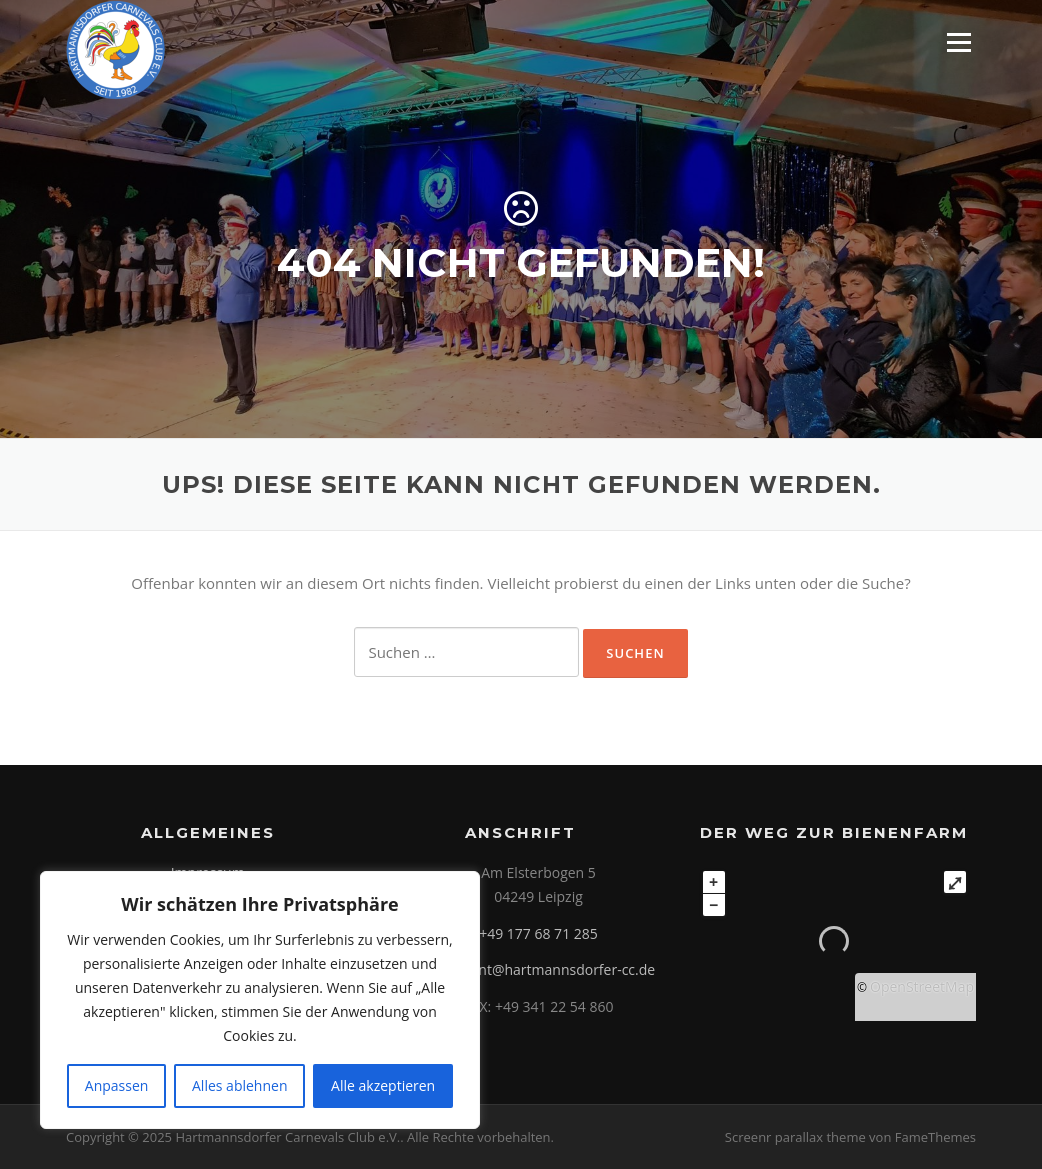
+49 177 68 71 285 (538, 933)
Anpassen (117, 1085)
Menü (958, 42)
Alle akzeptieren (383, 1085)
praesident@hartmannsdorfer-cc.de (538, 969)
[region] (260, 1000)
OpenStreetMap (922, 986)
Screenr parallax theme (795, 1137)
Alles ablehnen (239, 1085)
